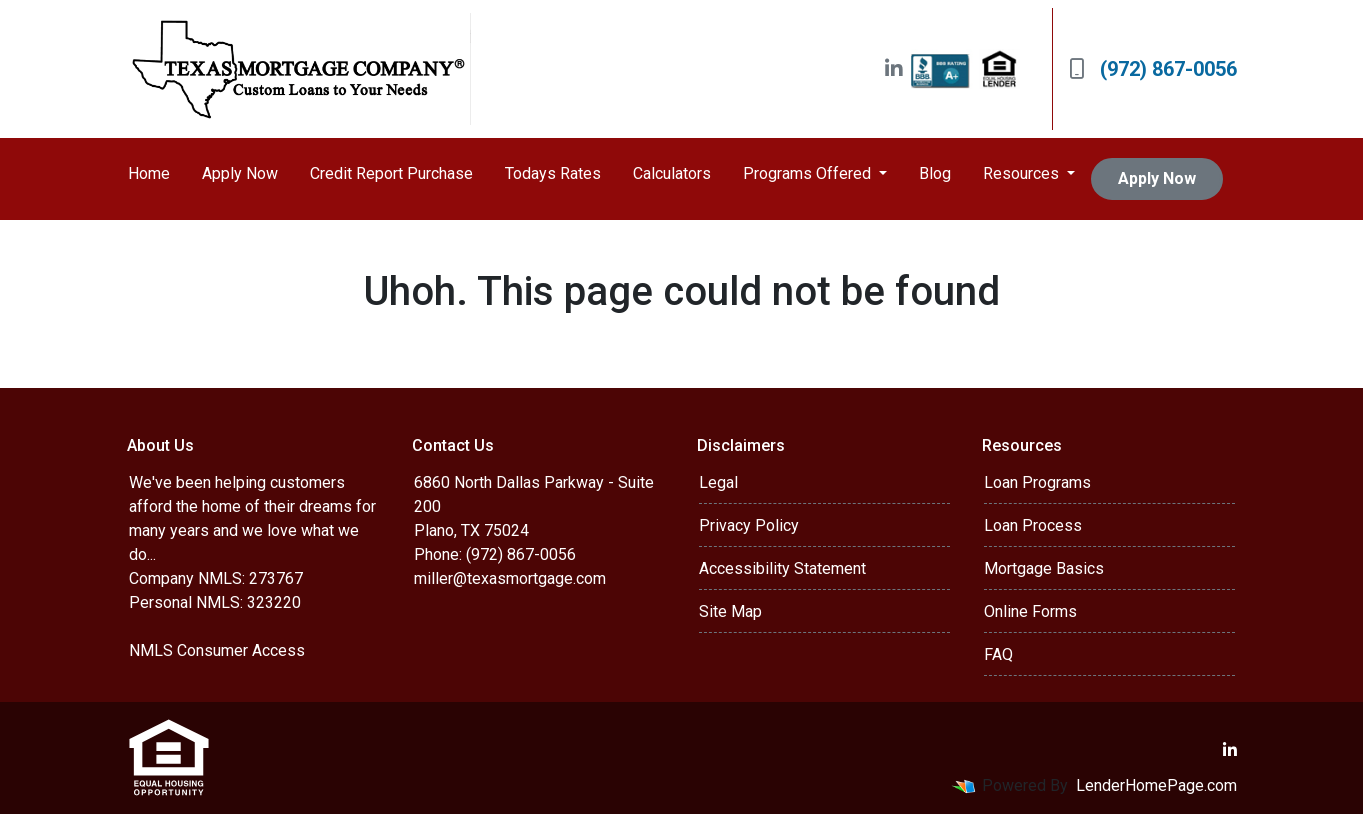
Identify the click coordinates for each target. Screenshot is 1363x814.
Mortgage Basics (1044, 568)
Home (149, 173)
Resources (1023, 173)
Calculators (672, 173)
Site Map (730, 611)
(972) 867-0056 (1153, 69)
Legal (718, 482)
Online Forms (1030, 611)
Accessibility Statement (782, 568)
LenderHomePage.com (1156, 785)
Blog (935, 173)
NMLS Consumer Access (217, 650)
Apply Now (240, 173)
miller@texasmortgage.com (510, 578)
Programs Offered (809, 173)
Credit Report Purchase (391, 173)
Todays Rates (553, 173)
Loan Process (1033, 525)
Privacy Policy (749, 525)
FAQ (998, 654)
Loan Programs (1037, 482)
